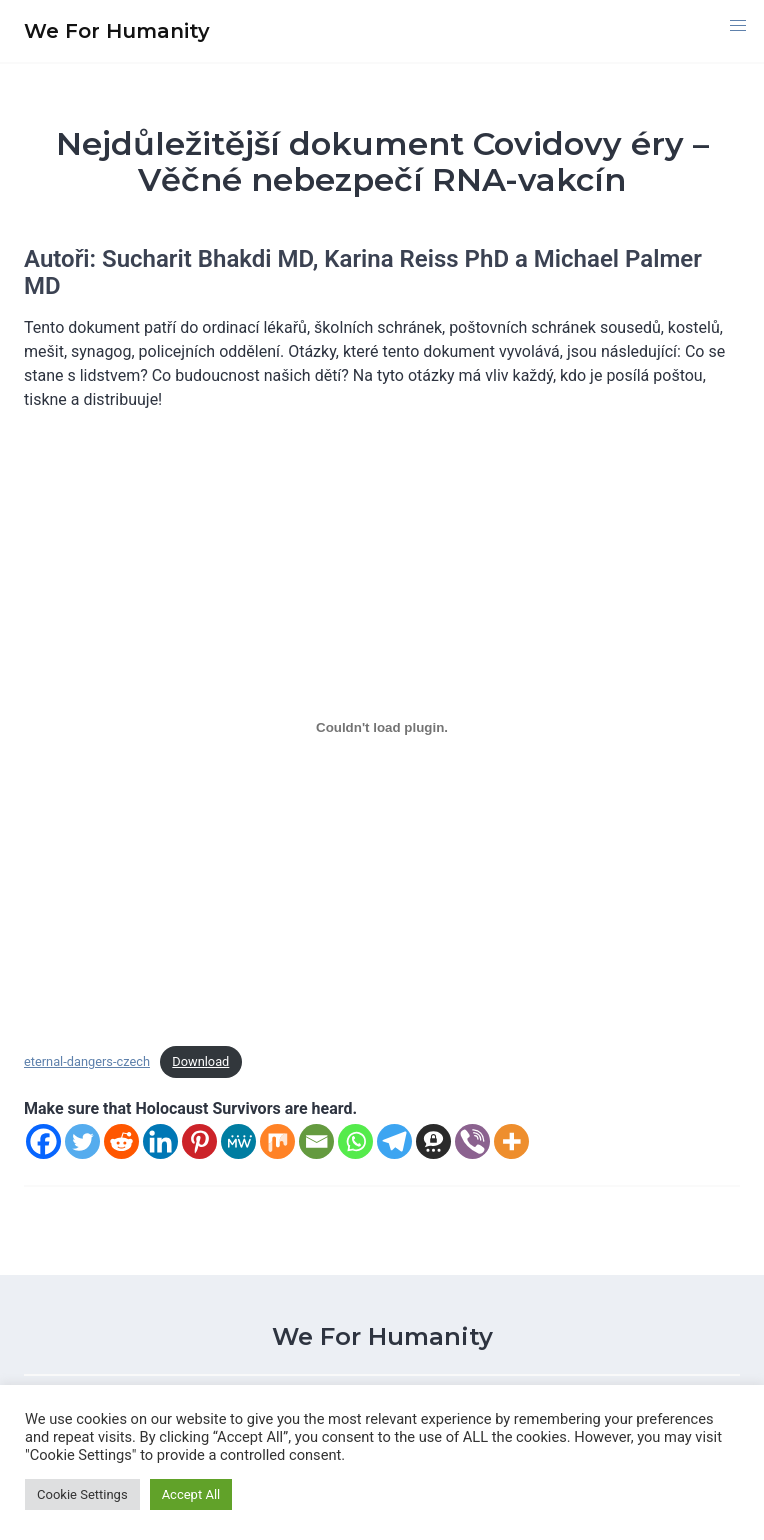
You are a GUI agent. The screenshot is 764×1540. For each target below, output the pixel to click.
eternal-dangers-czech (87, 1061)
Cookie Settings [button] (82, 1494)
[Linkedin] (160, 1141)
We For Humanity (382, 1336)
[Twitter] (82, 1141)
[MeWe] (238, 1141)
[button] (738, 26)
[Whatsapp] (355, 1141)
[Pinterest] (199, 1141)
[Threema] (433, 1141)
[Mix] (277, 1141)
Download (200, 1061)
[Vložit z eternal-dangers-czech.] (382, 728)
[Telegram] (394, 1141)
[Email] (316, 1141)
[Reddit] (121, 1141)
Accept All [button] (191, 1494)
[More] (511, 1141)
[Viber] (472, 1141)
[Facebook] (43, 1141)
